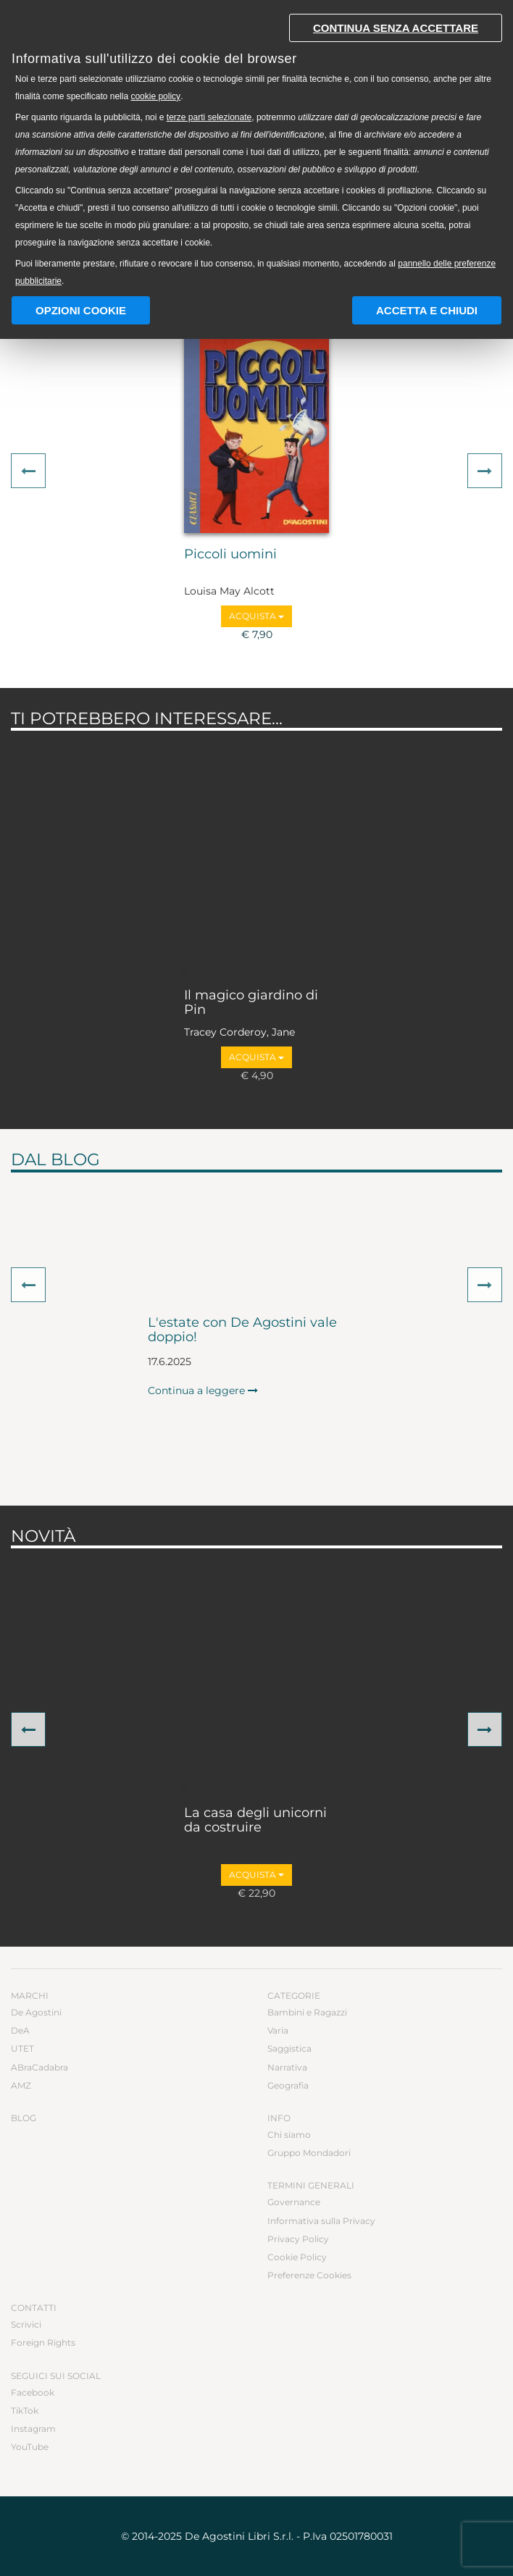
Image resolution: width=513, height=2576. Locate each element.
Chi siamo (289, 2134)
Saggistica (289, 2048)
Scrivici (26, 2324)
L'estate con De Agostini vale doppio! (242, 1330)
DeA (20, 2030)
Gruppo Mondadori (309, 2152)
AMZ (21, 2085)
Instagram (33, 2428)
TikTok (24, 2410)
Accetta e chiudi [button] (426, 310)
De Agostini (36, 2012)
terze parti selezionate (209, 117)
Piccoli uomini (230, 554)
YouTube (30, 2446)
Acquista (256, 616)
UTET (22, 2048)
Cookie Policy (297, 2257)
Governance (293, 2202)
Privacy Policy (298, 2238)
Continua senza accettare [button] (395, 28)
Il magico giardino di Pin (251, 1003)
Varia (277, 2030)
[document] (256, 146)
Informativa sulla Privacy (321, 2220)
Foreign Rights (43, 2342)
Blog (23, 2118)
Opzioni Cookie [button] (81, 310)
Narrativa (287, 2067)
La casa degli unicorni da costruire (255, 1820)
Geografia (288, 2085)
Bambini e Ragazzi (307, 2012)
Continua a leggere (203, 1390)
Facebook (32, 2392)
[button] (28, 470)
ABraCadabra (39, 2067)
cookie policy (155, 96)
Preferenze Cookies (309, 2275)
